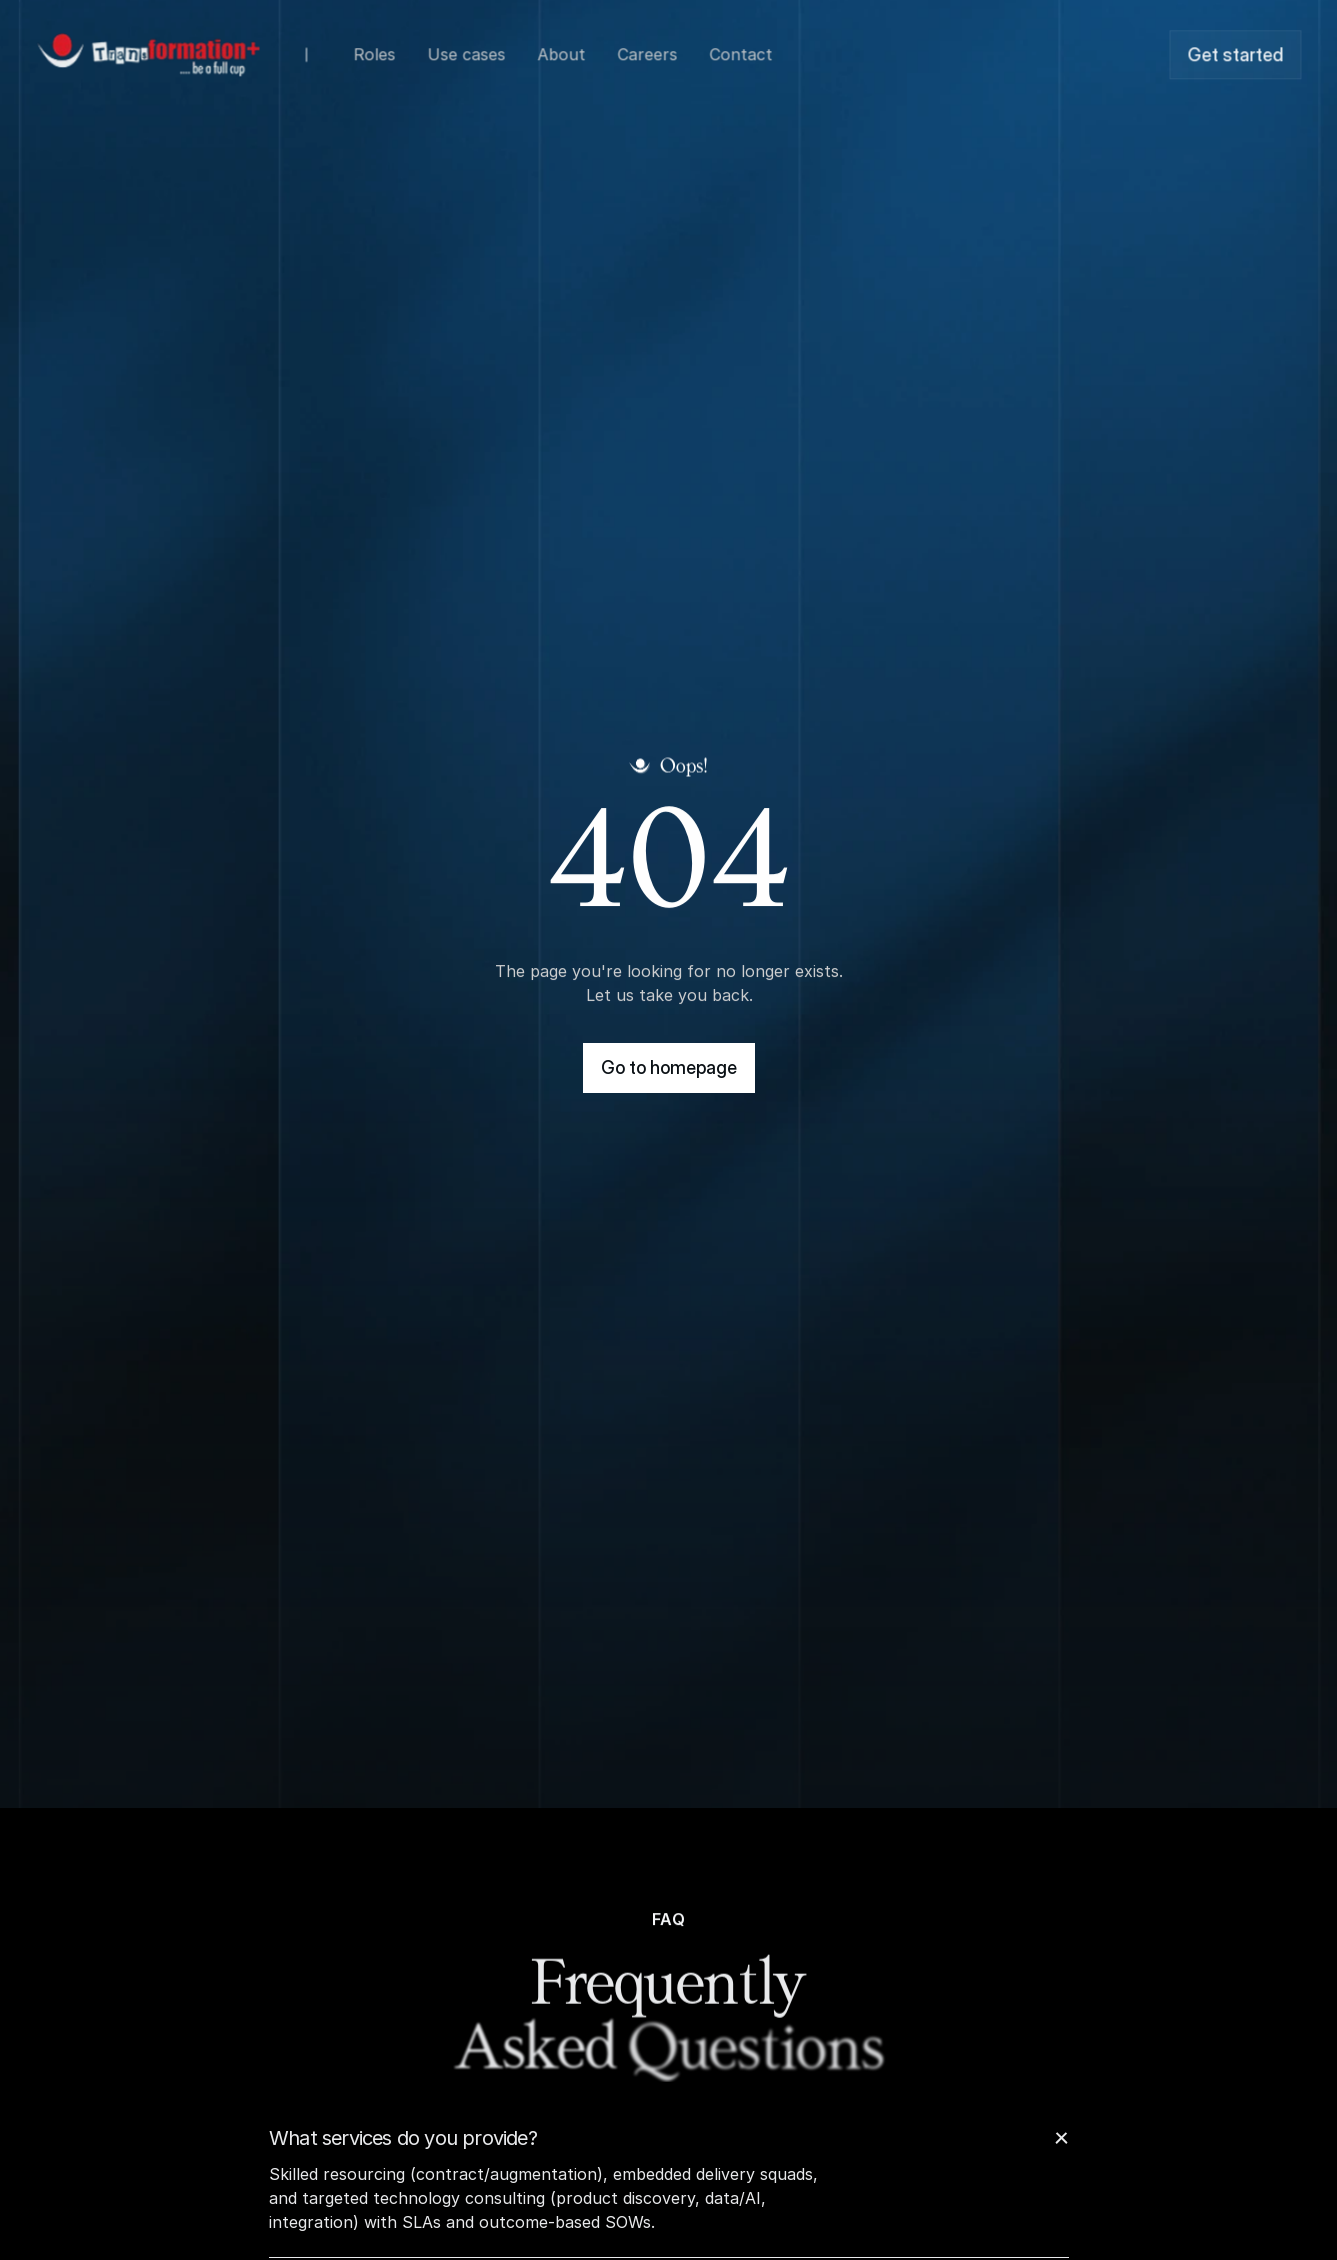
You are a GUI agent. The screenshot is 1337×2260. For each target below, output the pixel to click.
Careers (647, 52)
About (561, 52)
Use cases (466, 52)
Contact (740, 52)
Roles (374, 52)
